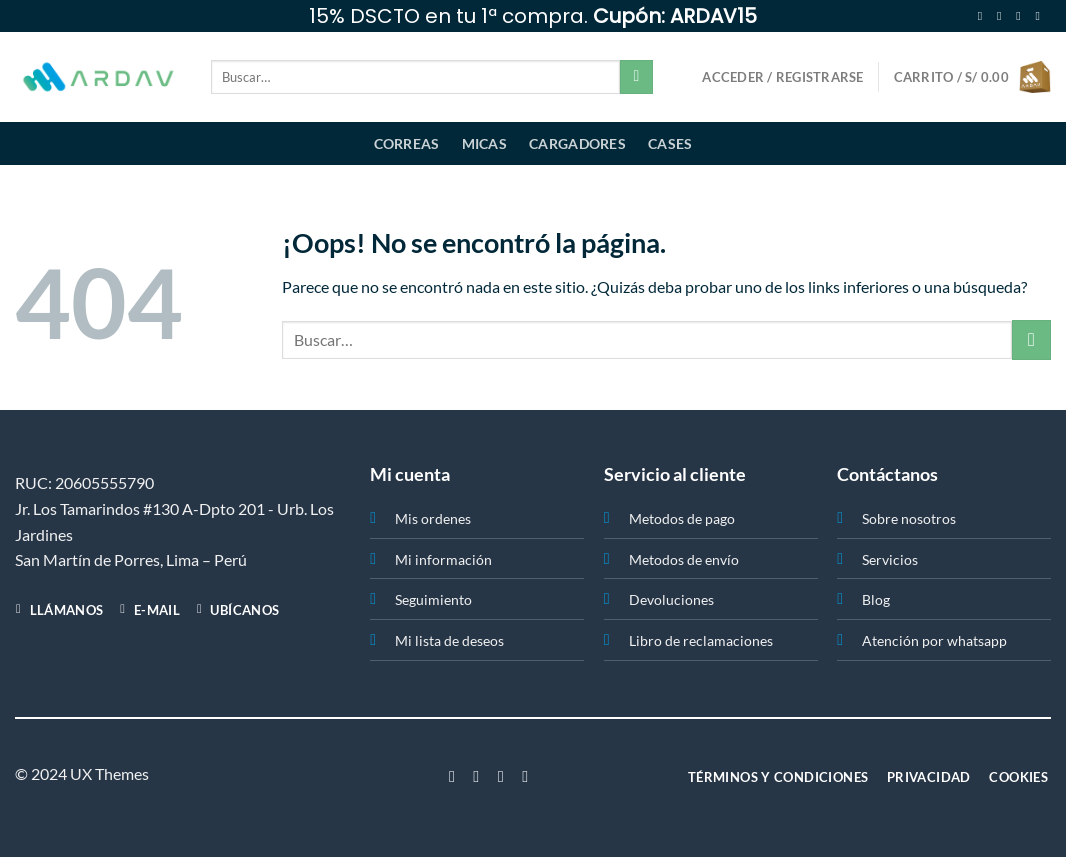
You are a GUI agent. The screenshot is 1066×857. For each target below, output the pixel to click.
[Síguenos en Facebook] (984, 16)
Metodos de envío (684, 559)
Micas (484, 143)
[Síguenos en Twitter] (1022, 16)
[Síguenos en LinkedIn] (525, 776)
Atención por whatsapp (934, 640)
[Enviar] (636, 77)
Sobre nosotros (909, 518)
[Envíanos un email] (1041, 16)
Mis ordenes (433, 518)
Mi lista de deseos (449, 640)
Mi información (443, 559)
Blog (876, 599)
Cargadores (577, 143)
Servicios (890, 559)
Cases (670, 143)
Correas (407, 143)
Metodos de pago (682, 518)
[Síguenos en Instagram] (1003, 16)
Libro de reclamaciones (701, 640)
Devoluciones (671, 599)
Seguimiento (433, 599)
